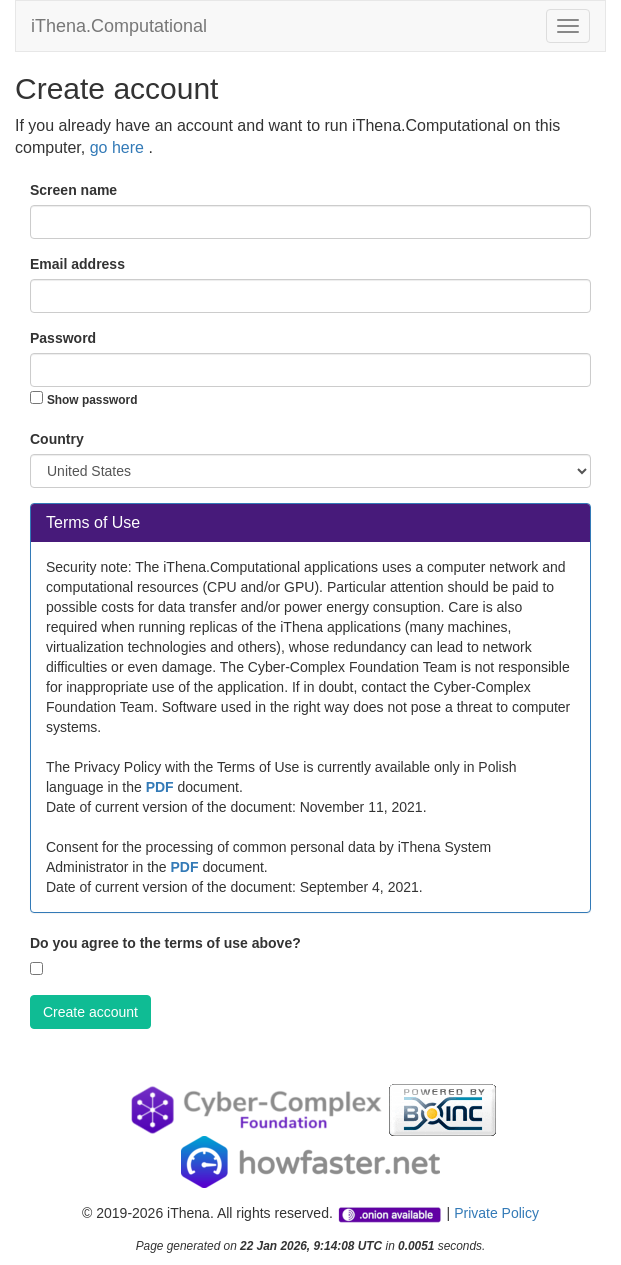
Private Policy (496, 1213)
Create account (90, 1012)
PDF (160, 787)
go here (119, 147)
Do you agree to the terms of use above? (165, 943)
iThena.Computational (119, 26)
